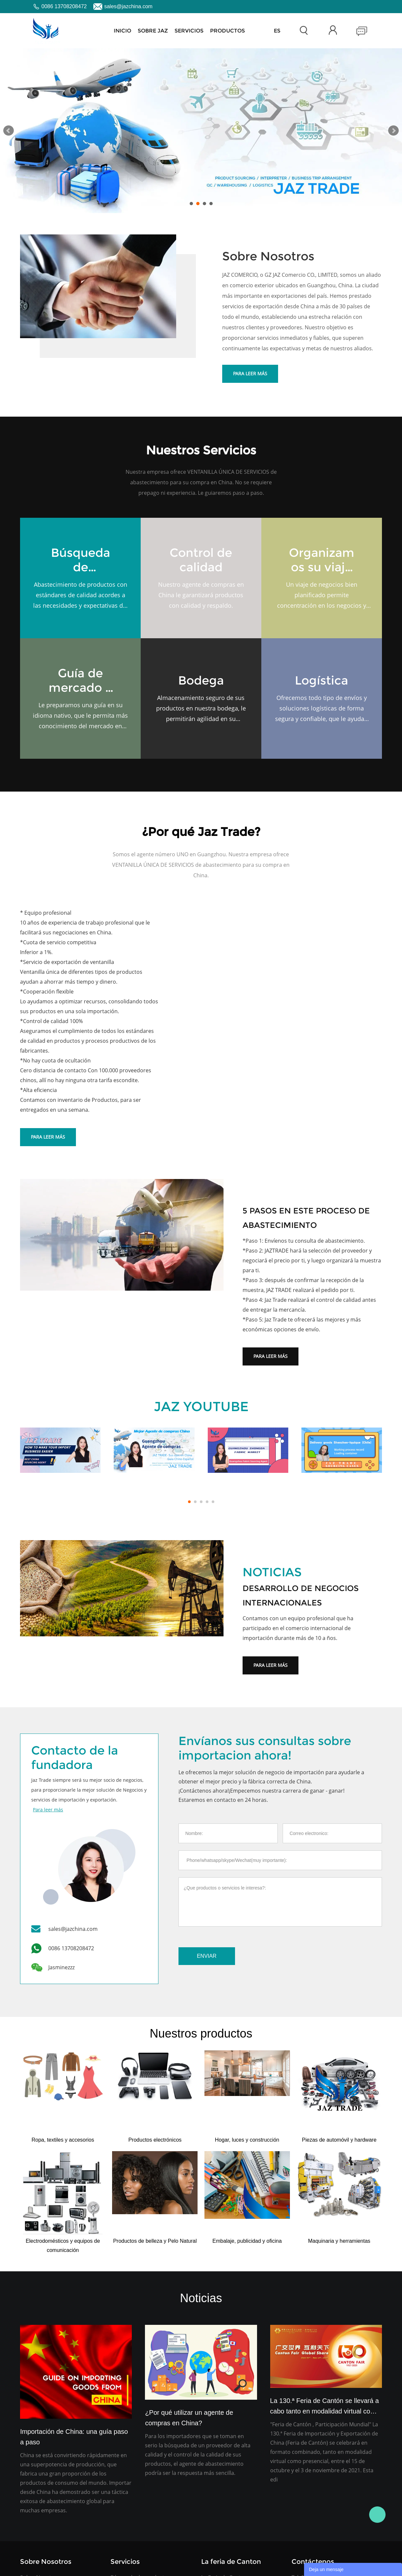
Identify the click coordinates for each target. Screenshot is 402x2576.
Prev (8, 130)
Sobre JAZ (153, 31)
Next (393, 130)
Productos (227, 31)
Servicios (189, 31)
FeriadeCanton (275, 31)
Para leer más (250, 373)
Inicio (122, 31)
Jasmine (377, 2514)
